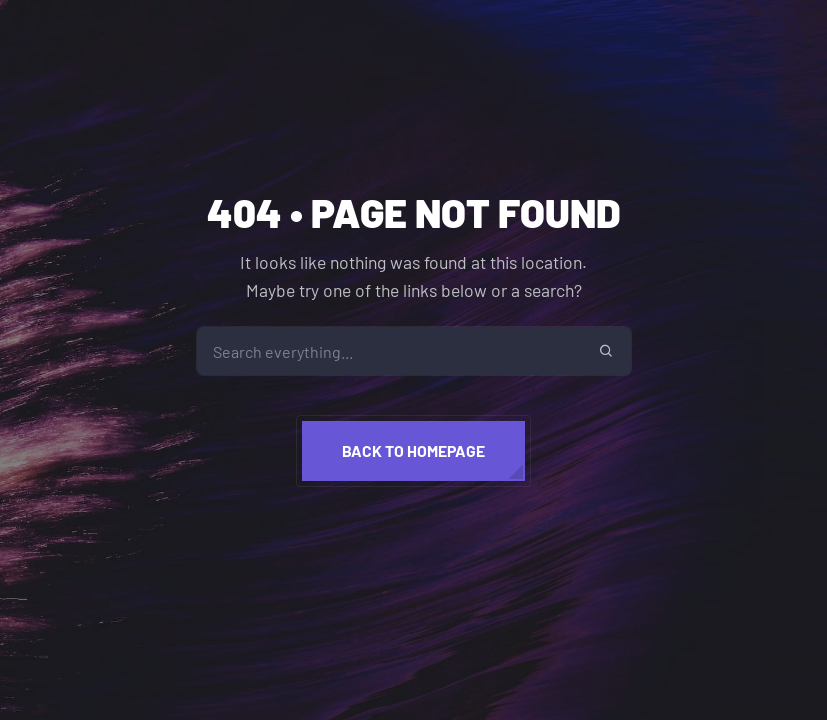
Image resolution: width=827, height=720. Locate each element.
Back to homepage (413, 450)
